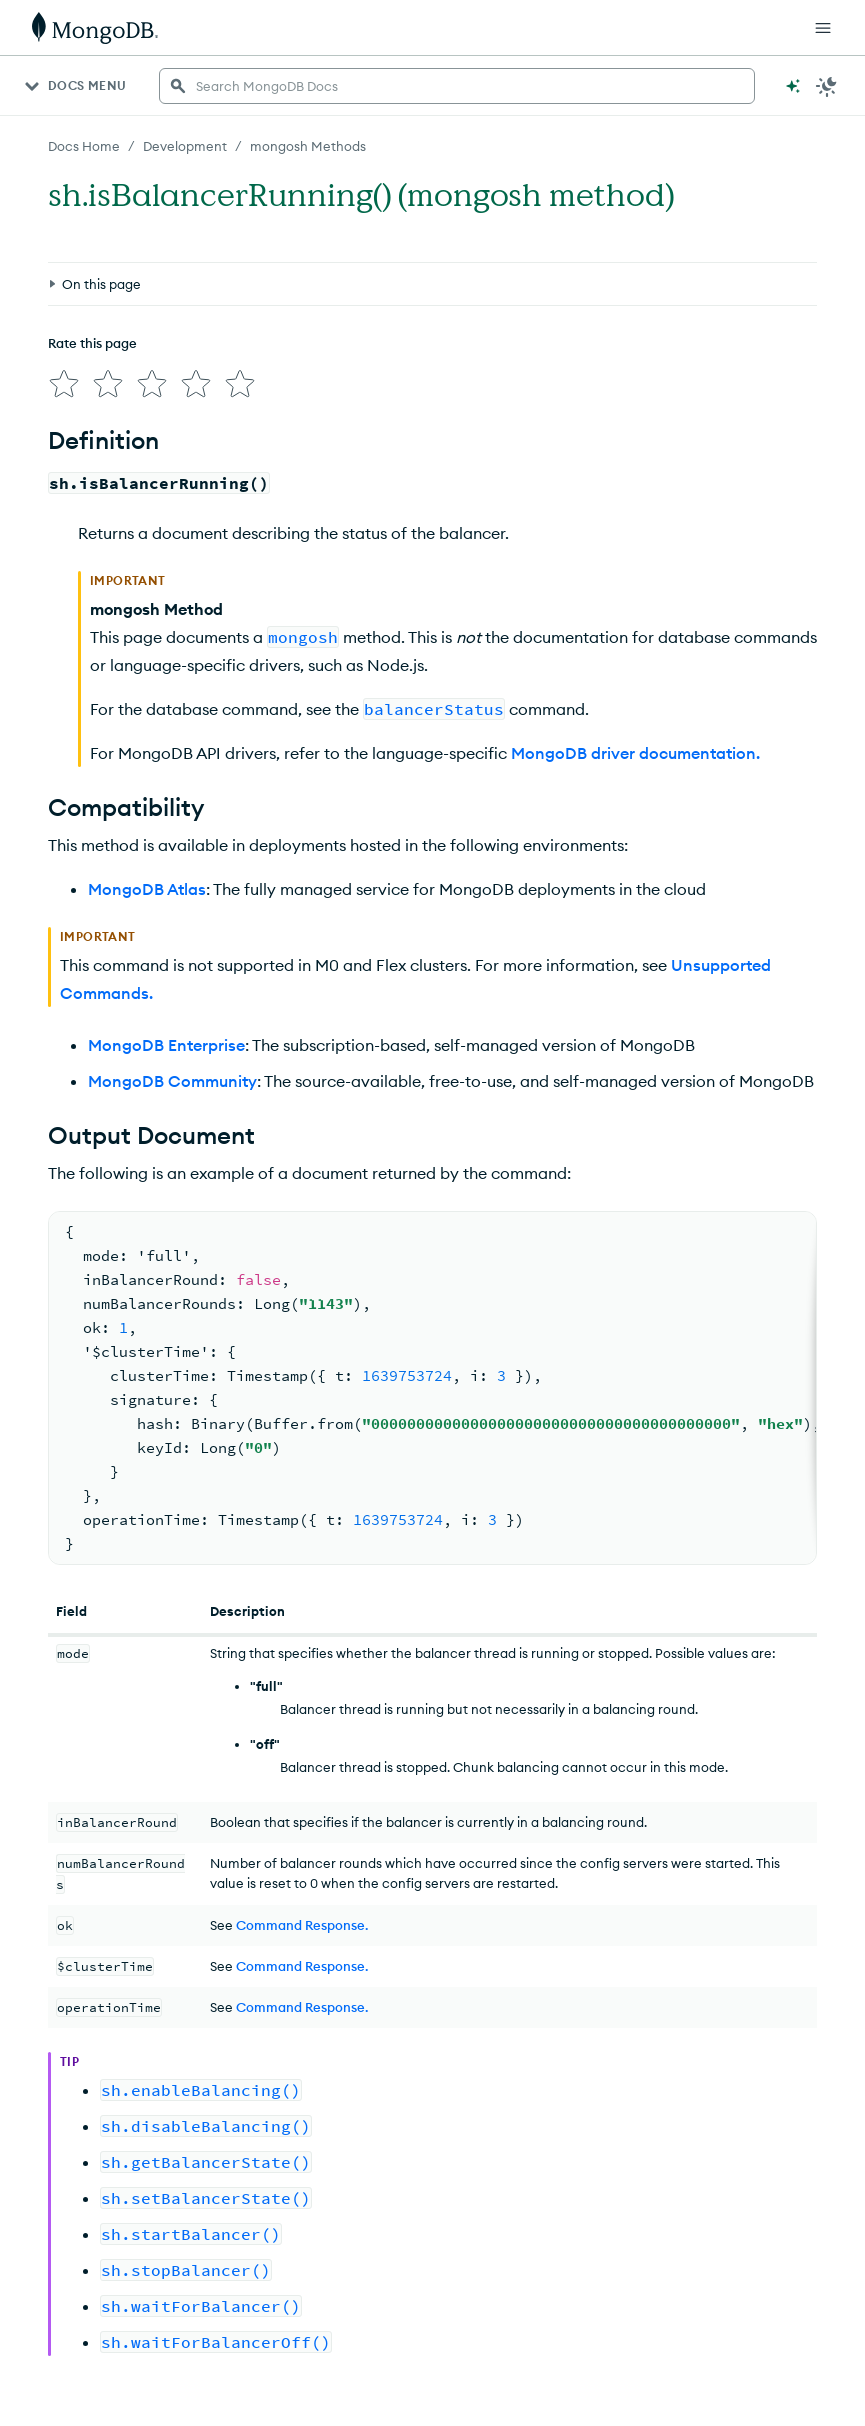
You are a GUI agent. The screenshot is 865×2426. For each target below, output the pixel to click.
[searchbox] (457, 86)
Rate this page (92, 343)
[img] (64, 384)
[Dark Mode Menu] (827, 86)
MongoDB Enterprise (166, 1045)
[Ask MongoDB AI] (793, 86)
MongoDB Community (172, 1081)
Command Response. (302, 1925)
